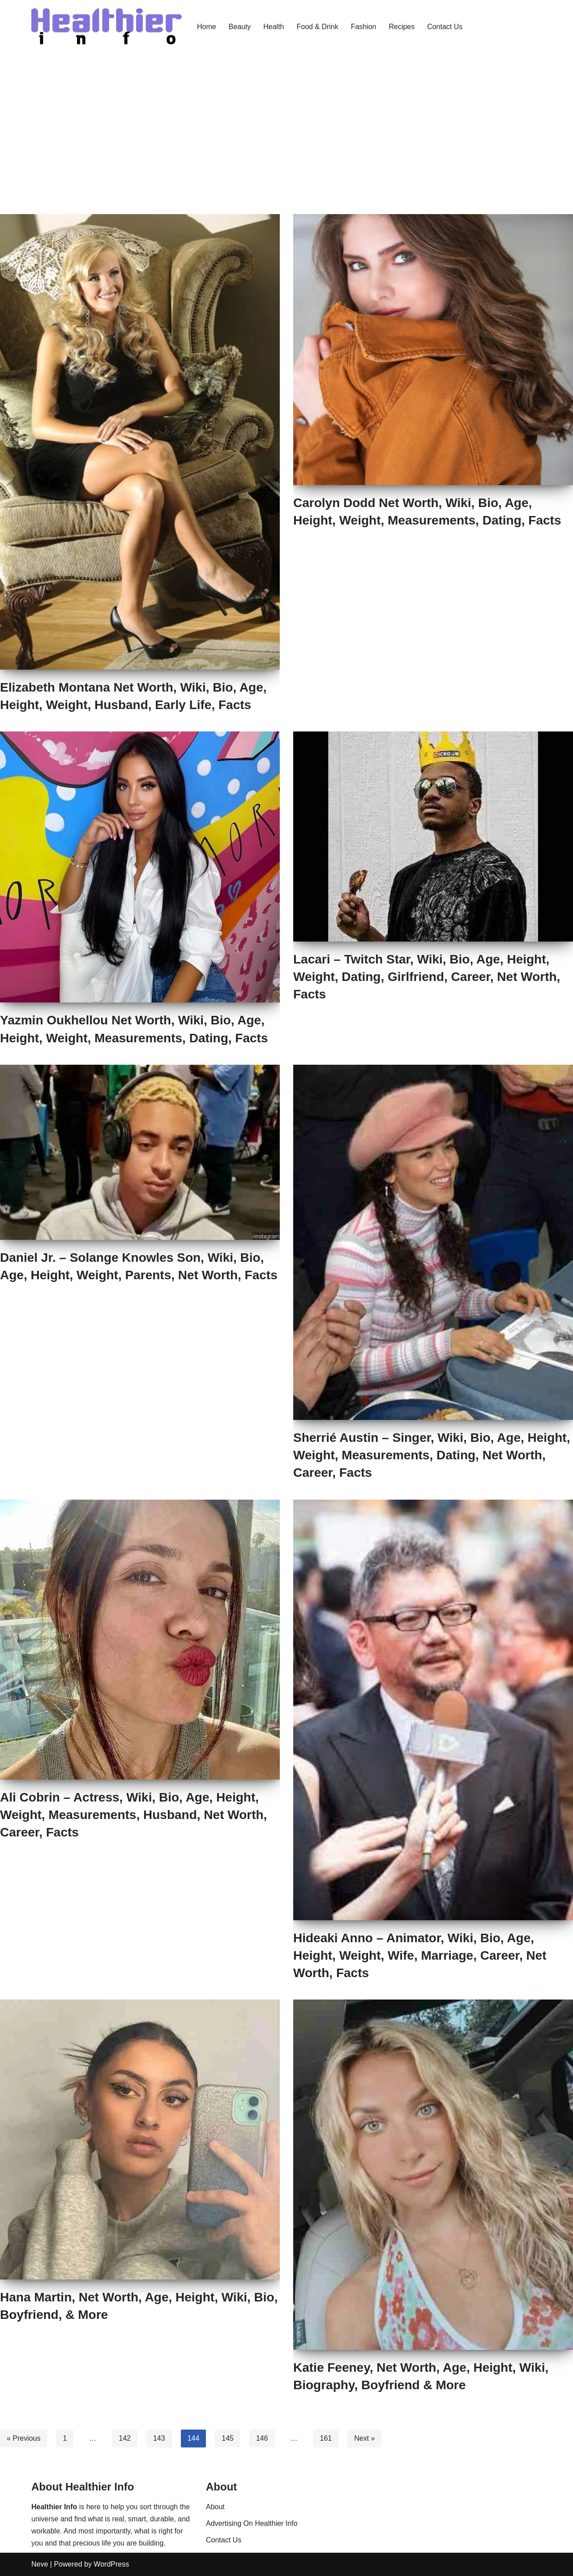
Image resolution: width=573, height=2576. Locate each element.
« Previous (24, 2438)
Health (274, 26)
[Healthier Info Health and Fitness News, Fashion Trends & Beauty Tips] (106, 26)
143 (159, 2438)
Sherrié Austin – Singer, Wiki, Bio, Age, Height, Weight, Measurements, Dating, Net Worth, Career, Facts (431, 1455)
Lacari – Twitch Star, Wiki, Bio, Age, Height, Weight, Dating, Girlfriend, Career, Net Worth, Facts (426, 976)
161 (326, 2438)
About (215, 2507)
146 (262, 2438)
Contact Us (445, 26)
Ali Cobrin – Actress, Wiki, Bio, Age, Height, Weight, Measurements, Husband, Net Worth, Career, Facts (133, 1814)
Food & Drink (317, 26)
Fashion (363, 26)
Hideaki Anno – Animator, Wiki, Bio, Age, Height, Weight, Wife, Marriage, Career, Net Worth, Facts (420, 1955)
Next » (365, 2438)
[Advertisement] (286, 120)
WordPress (111, 2564)
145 (228, 2438)
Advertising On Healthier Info (252, 2523)
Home (206, 26)
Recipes (402, 26)
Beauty (240, 26)
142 (125, 2438)
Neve (39, 2564)
